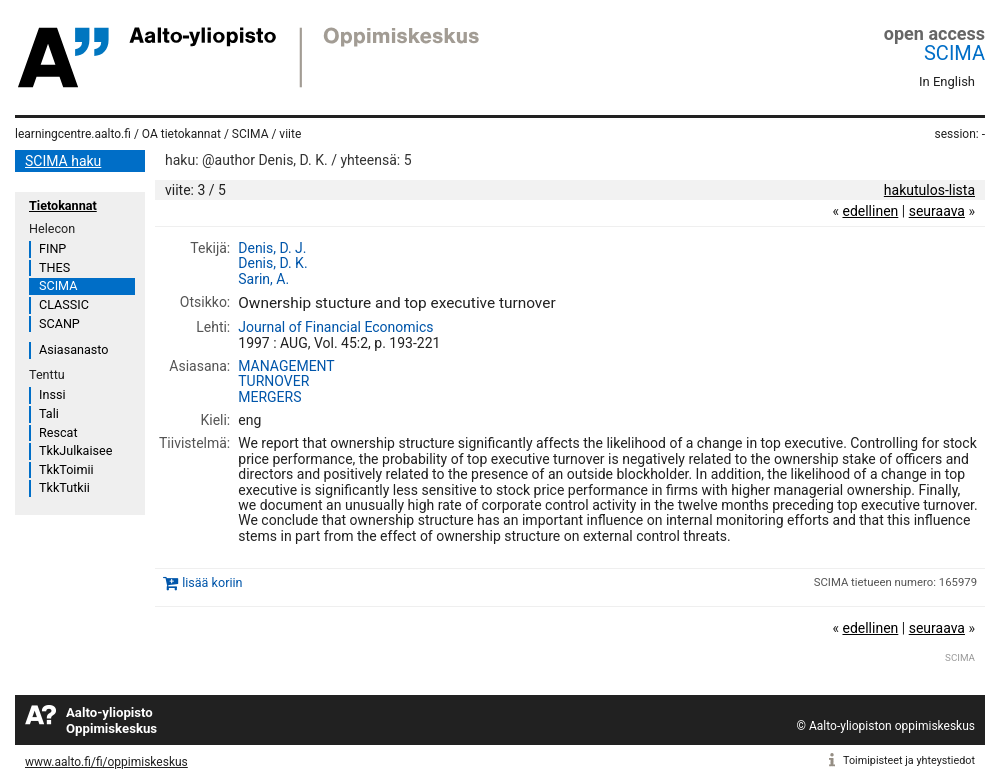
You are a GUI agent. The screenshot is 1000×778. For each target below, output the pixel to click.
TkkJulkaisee (75, 450)
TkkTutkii (64, 487)
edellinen (870, 211)
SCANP (59, 323)
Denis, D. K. (272, 263)
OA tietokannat (181, 134)
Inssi (52, 394)
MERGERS (269, 397)
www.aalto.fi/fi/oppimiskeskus (106, 762)
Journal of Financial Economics (335, 327)
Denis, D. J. (272, 248)
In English (947, 81)
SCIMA (954, 53)
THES (54, 267)
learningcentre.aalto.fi (73, 134)
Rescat (58, 432)
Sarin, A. (263, 279)
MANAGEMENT (286, 366)
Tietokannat (63, 205)
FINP (52, 248)
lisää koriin (212, 582)
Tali (49, 413)
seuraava (937, 211)
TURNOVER (273, 381)
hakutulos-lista (929, 190)
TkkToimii (66, 469)
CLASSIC (64, 304)
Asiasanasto (73, 349)
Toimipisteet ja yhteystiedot (909, 760)
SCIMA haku (63, 161)
